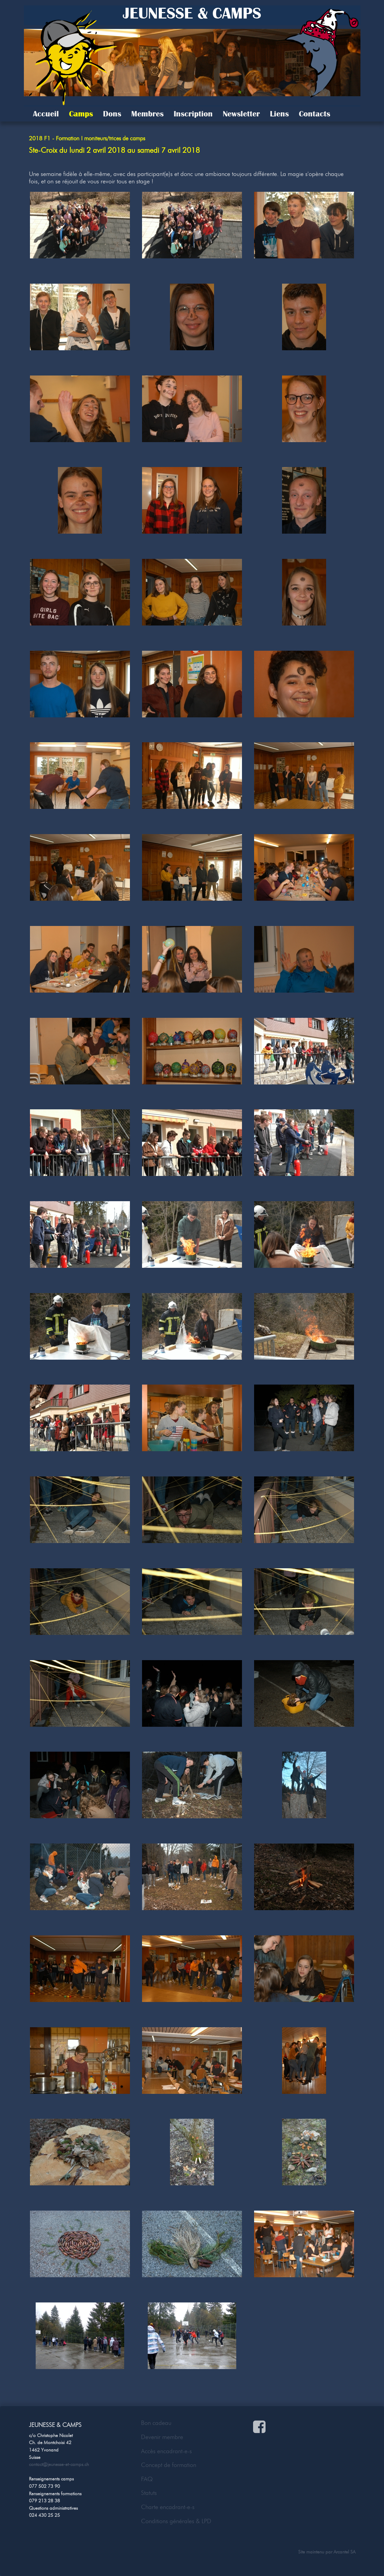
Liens (279, 114)
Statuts (149, 2493)
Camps (81, 114)
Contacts (314, 114)
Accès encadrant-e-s (166, 2451)
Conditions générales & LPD (176, 2521)
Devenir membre (162, 2437)
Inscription (193, 114)
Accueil (46, 114)
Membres (147, 114)
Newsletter (241, 114)
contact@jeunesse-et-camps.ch (59, 2464)
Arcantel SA (344, 2552)
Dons (112, 114)
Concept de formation (168, 2465)
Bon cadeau (156, 2423)
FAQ (147, 2479)
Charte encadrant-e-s (168, 2507)
